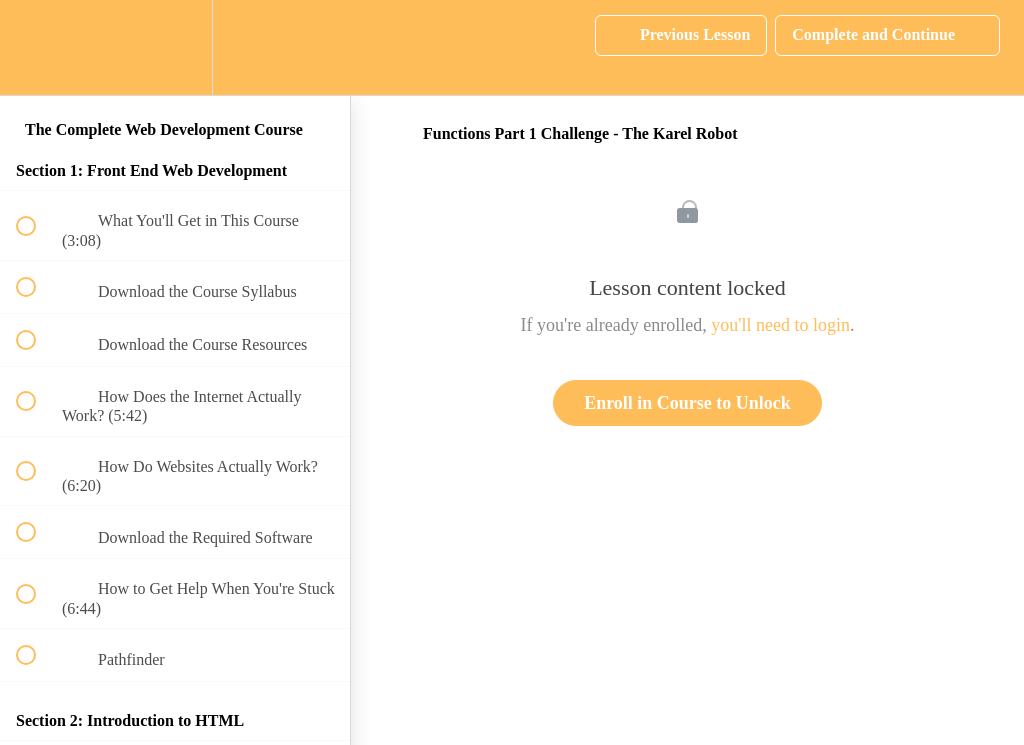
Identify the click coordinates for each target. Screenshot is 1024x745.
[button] (37, 47)
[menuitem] (175, 47)
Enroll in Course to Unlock (687, 403)
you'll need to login (780, 325)
